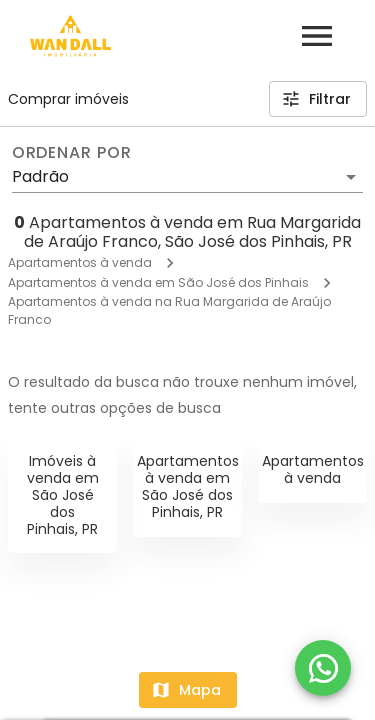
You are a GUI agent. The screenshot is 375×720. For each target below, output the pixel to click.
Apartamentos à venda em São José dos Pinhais (158, 282)
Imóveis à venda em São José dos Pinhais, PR (63, 494)
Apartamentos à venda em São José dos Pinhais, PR (188, 486)
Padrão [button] (40, 176)
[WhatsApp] (323, 668)
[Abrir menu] (317, 36)
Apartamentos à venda (80, 262)
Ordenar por (72, 153)
